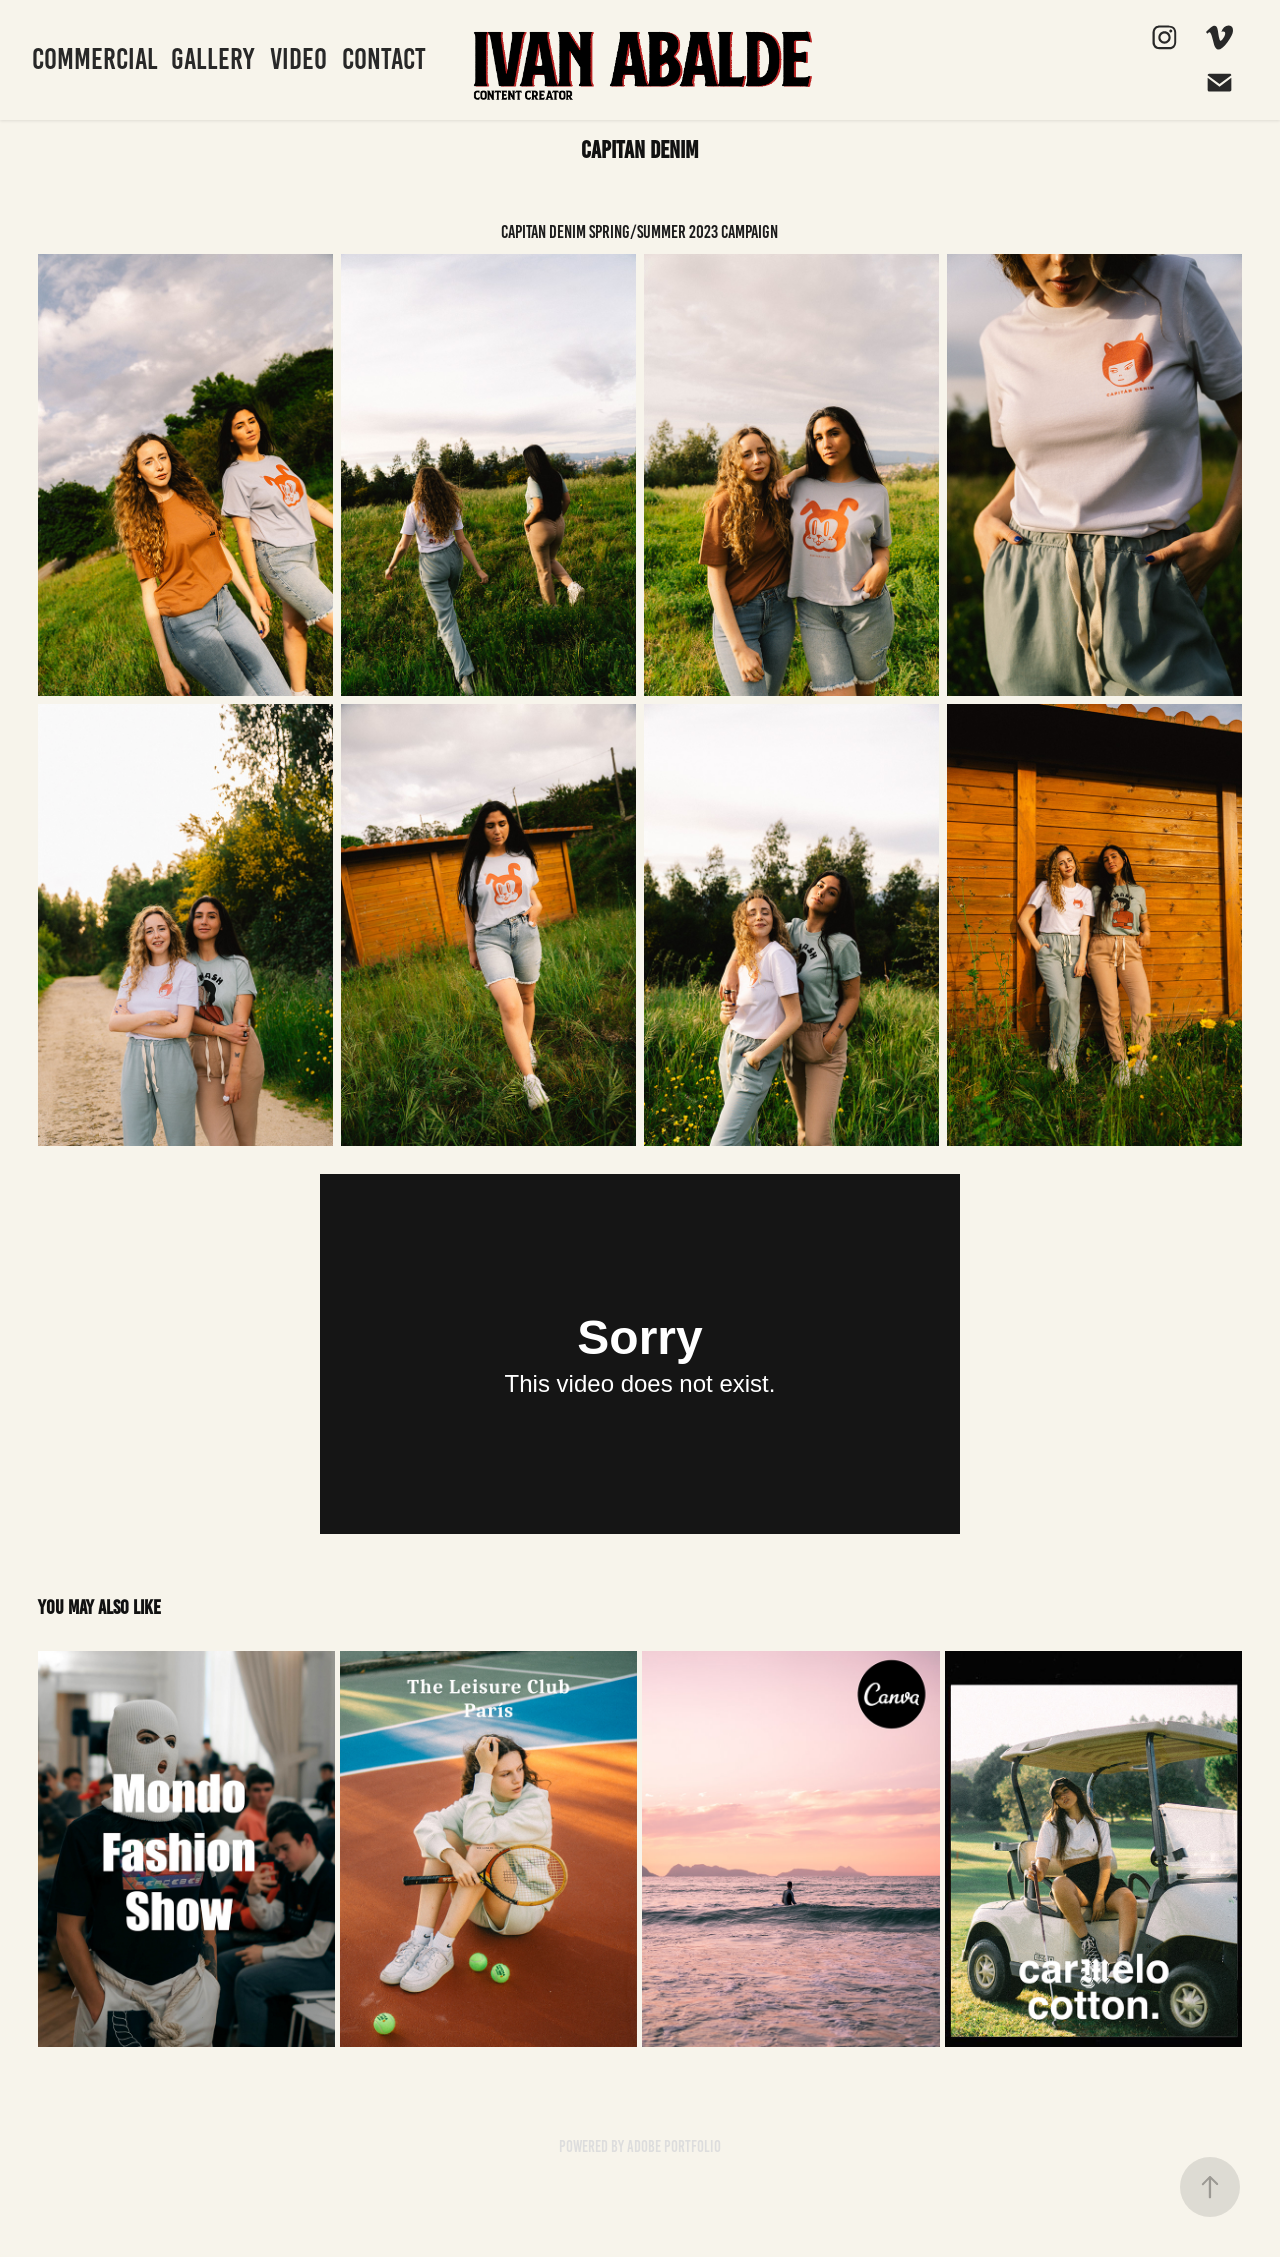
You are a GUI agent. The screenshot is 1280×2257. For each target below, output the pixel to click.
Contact (384, 59)
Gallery (212, 59)
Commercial (95, 59)
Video (298, 59)
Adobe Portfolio (674, 2146)
